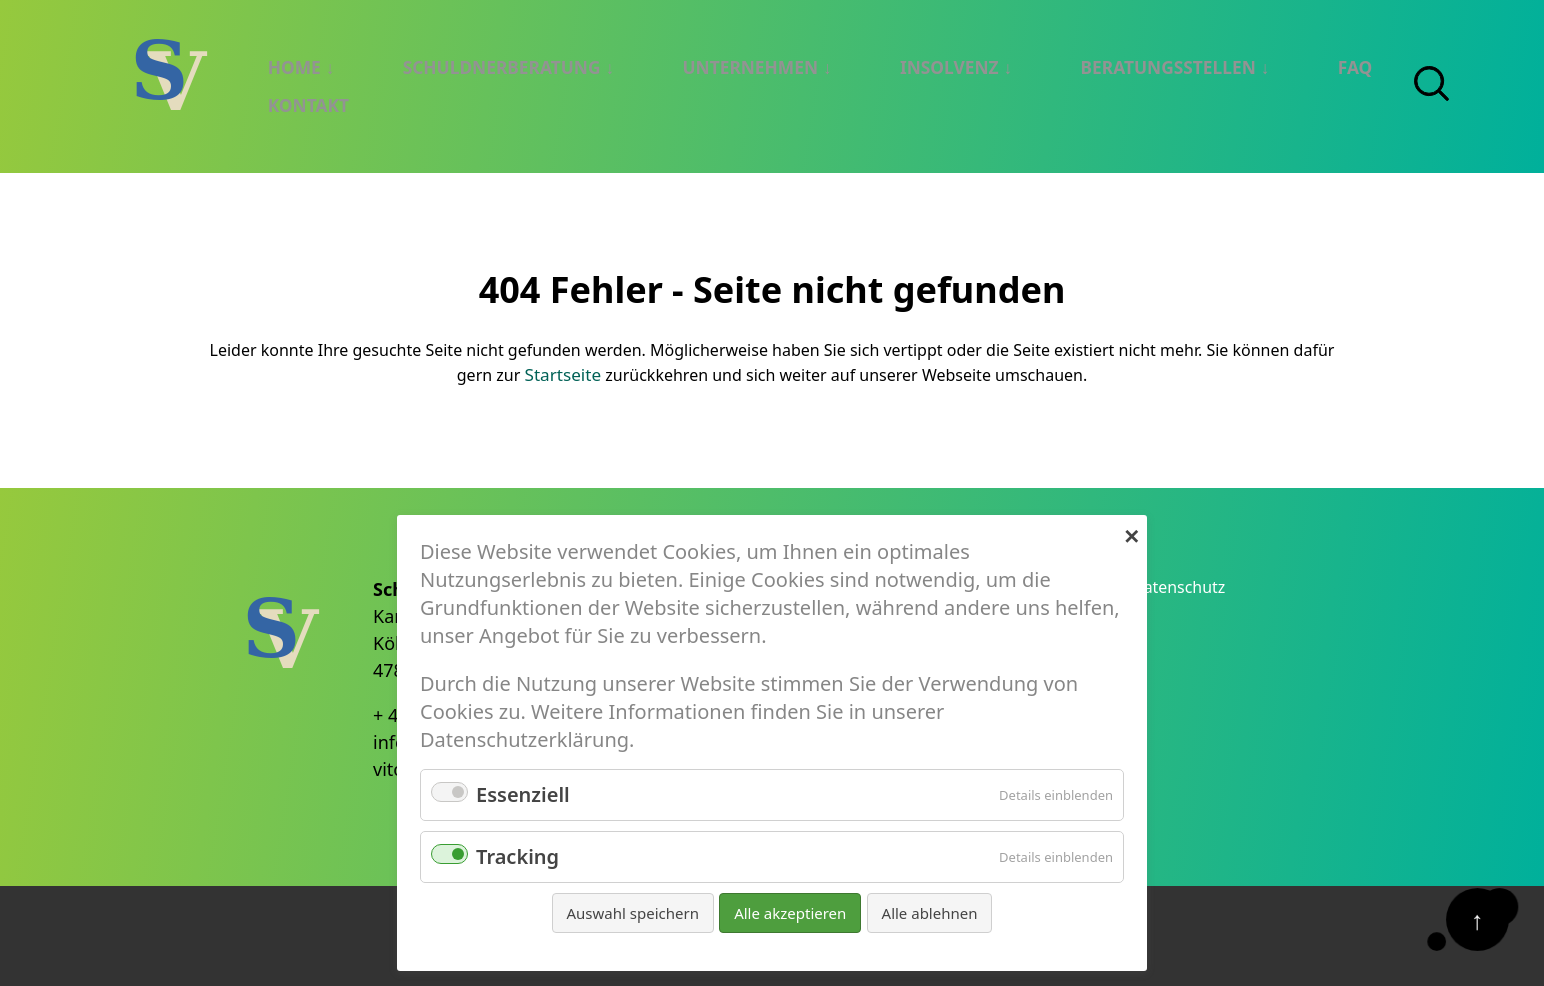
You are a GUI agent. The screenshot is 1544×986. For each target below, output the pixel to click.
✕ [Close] (1131, 534)
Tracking (517, 856)
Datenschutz (1187, 586)
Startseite (563, 372)
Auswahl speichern (633, 913)
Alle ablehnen (930, 913)
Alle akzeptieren (790, 913)
